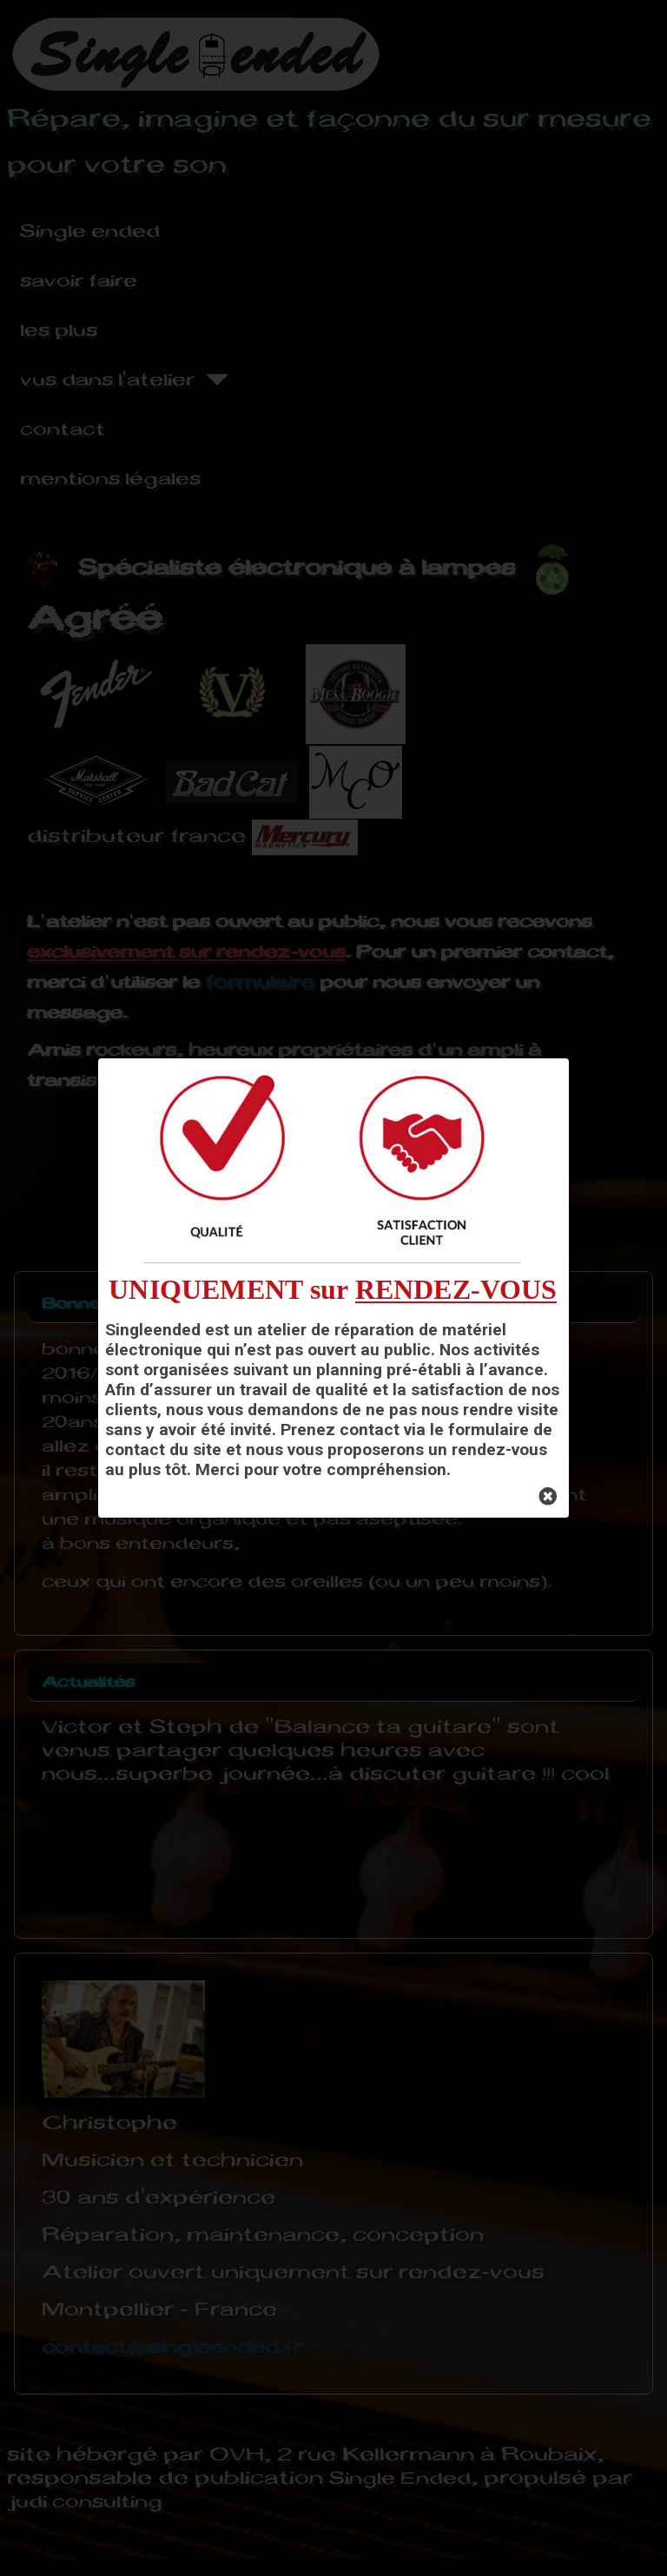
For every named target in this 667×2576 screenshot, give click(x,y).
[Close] (548, 1497)
